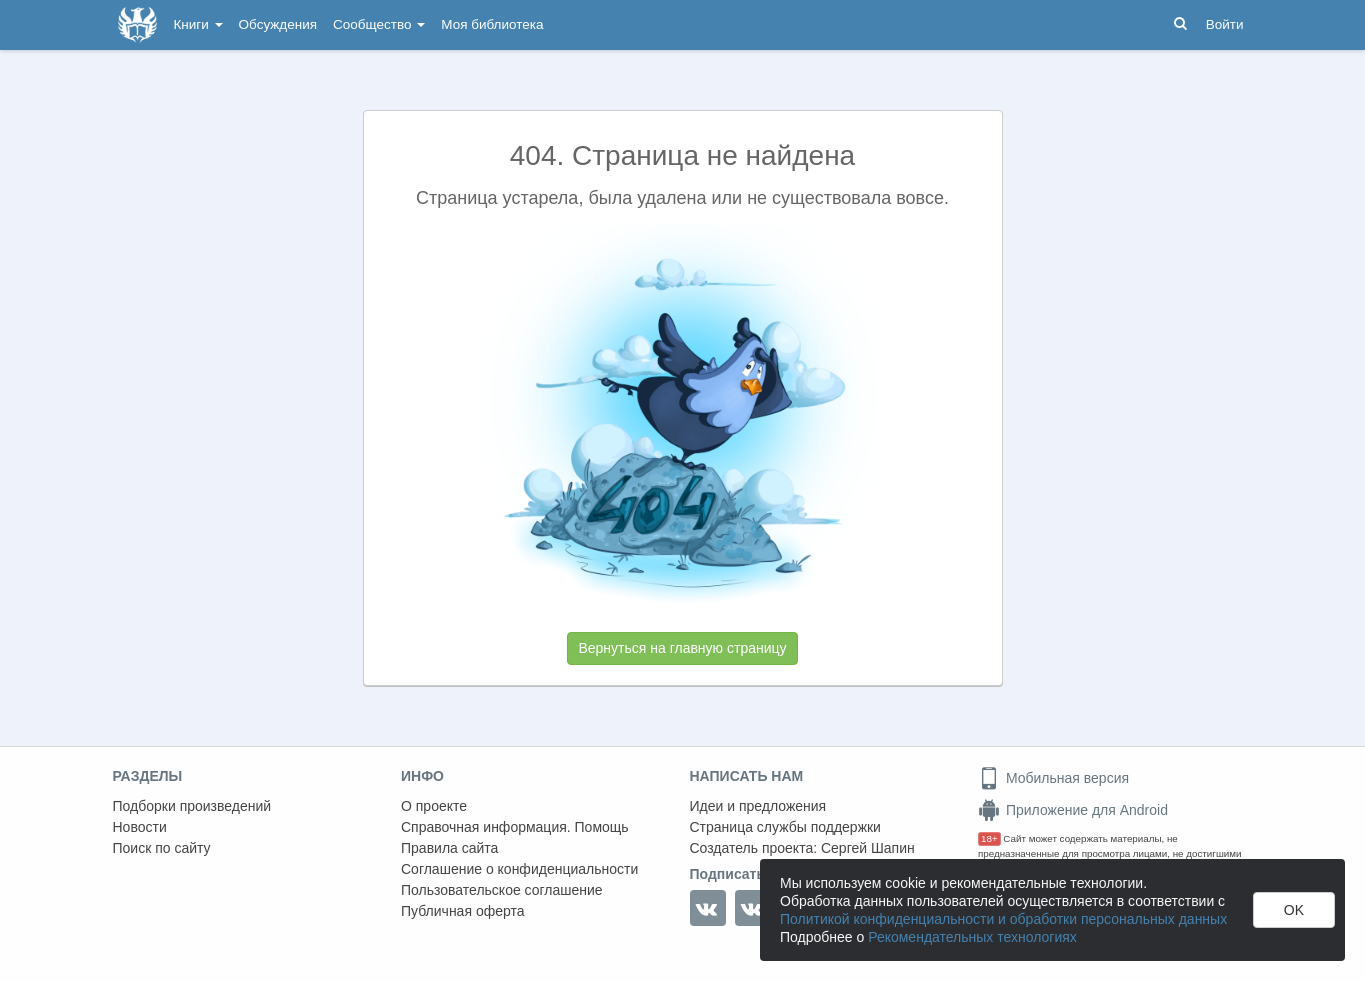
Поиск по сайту (162, 848)
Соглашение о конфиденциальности (519, 869)
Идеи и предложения (758, 806)
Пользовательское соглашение (502, 890)
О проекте (434, 806)
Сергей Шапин (868, 848)
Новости (140, 827)
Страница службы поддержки (785, 827)
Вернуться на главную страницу (682, 648)
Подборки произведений (192, 806)
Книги (198, 24)
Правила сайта (449, 848)
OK (1294, 910)
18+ (989, 838)
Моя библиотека (492, 24)
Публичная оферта (463, 911)
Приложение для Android (1073, 810)
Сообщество (379, 24)
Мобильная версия (1053, 778)
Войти (1225, 24)
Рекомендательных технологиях (972, 937)
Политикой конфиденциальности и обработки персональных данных (1003, 919)
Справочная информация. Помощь (515, 827)
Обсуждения (278, 24)
